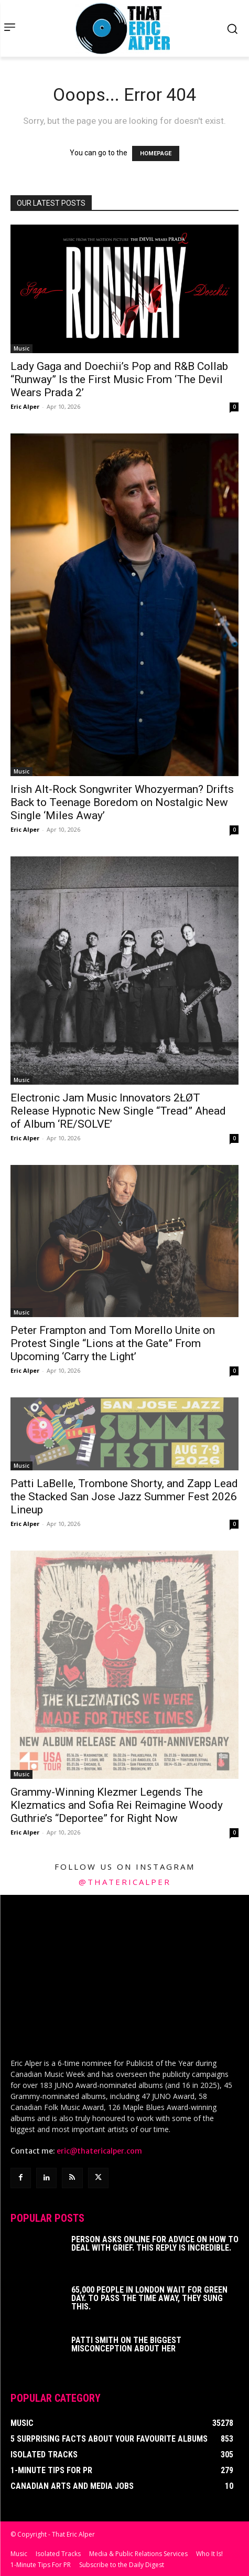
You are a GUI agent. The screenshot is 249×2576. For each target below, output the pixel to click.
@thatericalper (125, 1882)
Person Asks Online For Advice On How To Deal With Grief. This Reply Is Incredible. (155, 2242)
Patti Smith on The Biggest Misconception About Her (126, 2343)
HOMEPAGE (155, 153)
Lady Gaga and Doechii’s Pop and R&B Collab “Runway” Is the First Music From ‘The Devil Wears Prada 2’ (119, 379)
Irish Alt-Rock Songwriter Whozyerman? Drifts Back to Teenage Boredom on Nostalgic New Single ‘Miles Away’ (122, 802)
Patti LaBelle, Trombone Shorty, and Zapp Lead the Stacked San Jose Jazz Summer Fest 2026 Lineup (124, 1496)
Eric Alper (24, 406)
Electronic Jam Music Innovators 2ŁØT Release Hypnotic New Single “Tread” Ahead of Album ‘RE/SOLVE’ (118, 1110)
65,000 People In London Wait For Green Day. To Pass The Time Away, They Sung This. (149, 2296)
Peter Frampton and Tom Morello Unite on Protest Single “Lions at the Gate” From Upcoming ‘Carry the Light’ (112, 1343)
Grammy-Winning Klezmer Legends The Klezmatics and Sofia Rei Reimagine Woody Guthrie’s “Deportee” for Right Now (116, 1805)
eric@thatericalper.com (99, 2149)
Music (21, 348)
